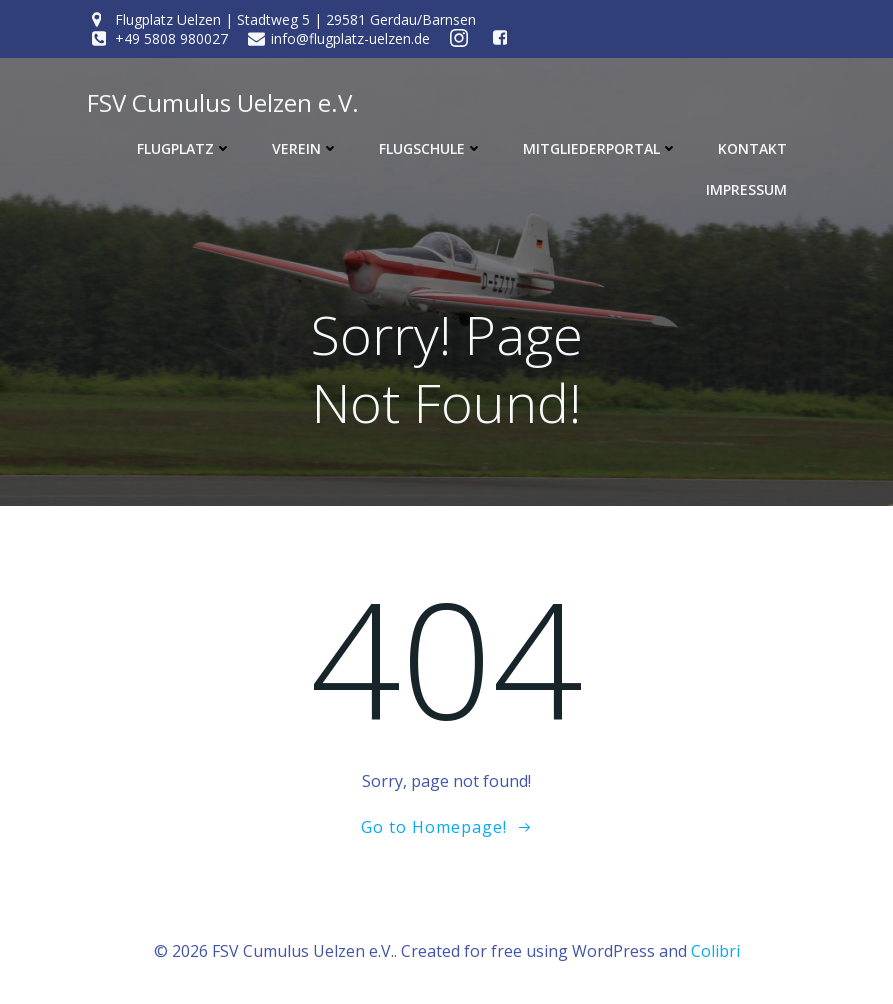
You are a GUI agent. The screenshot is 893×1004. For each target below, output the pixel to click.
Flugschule (431, 148)
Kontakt (752, 148)
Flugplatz (184, 148)
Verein (305, 148)
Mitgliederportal (600, 148)
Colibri (715, 951)
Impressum (746, 189)
